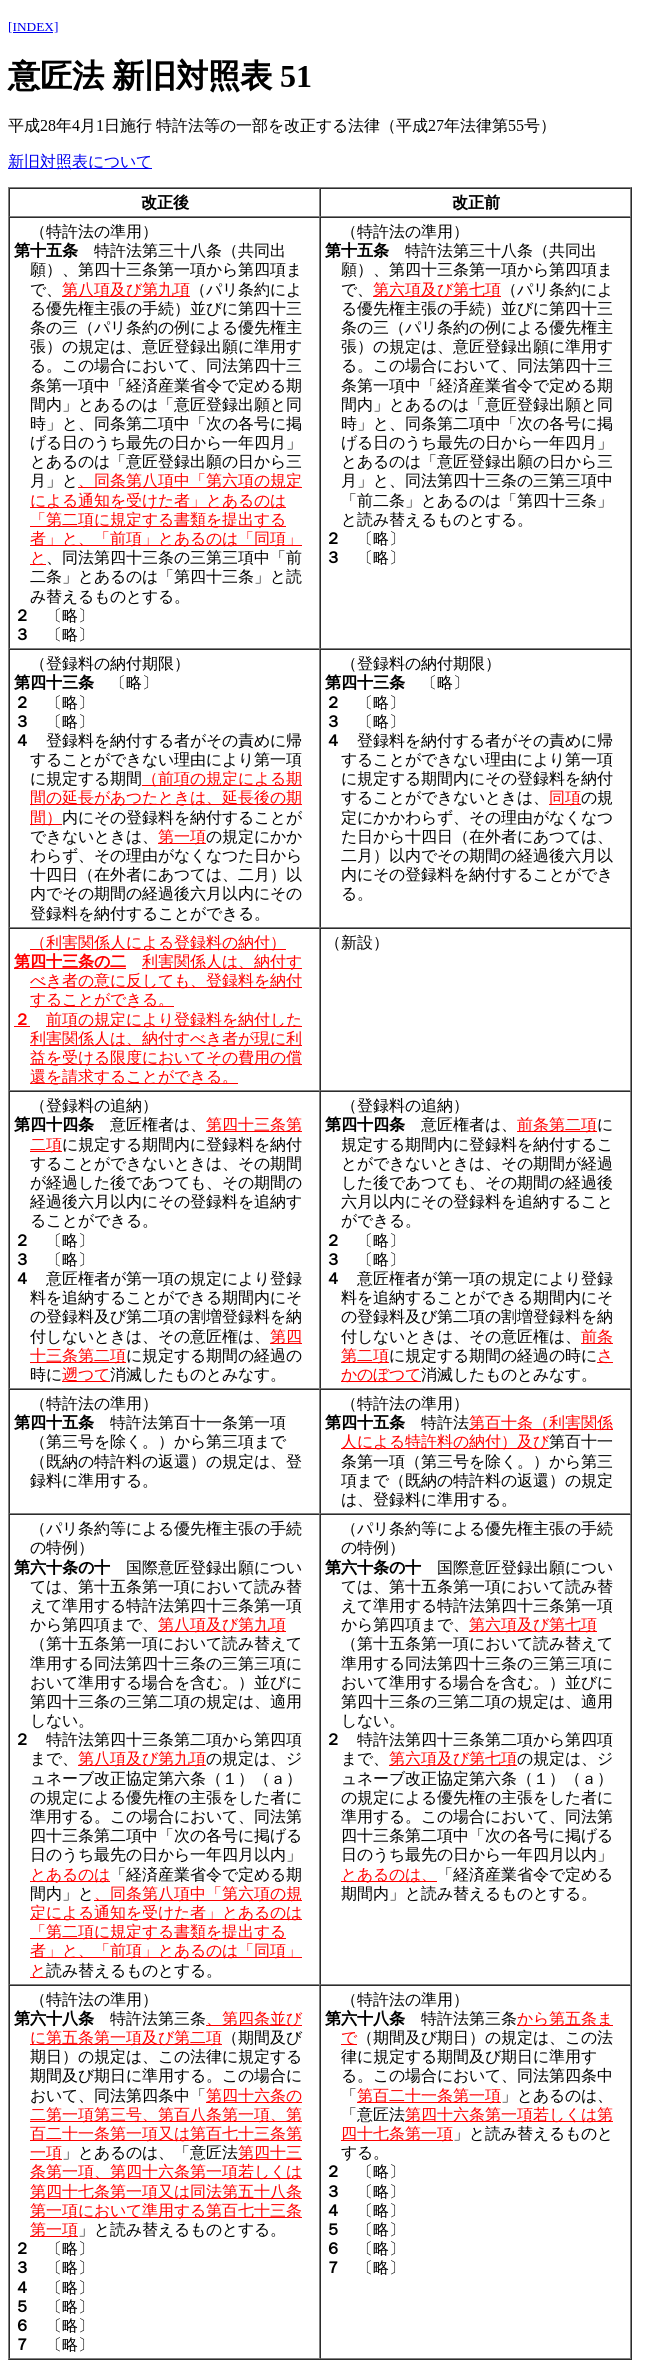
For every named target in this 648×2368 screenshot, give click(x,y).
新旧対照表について (80, 161)
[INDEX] (33, 26)
